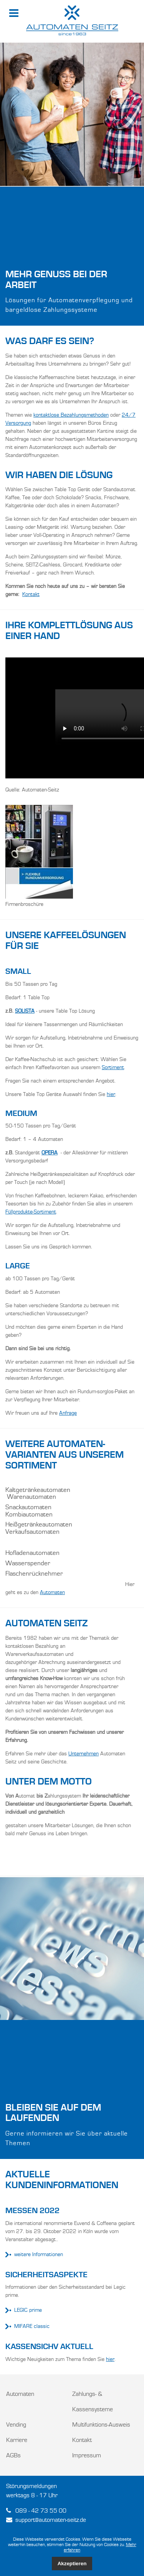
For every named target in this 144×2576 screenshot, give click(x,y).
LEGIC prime (23, 2310)
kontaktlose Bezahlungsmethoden (71, 415)
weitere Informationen (34, 2255)
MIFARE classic (27, 2326)
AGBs (13, 2456)
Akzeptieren (72, 2563)
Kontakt (31, 594)
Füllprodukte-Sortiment (30, 1212)
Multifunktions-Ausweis (101, 2425)
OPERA (49, 1153)
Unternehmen (83, 1754)
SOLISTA (25, 1011)
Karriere (16, 2440)
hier (111, 1094)
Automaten (52, 1592)
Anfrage (68, 1413)
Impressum (86, 2456)
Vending (16, 2425)
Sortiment (113, 1067)
